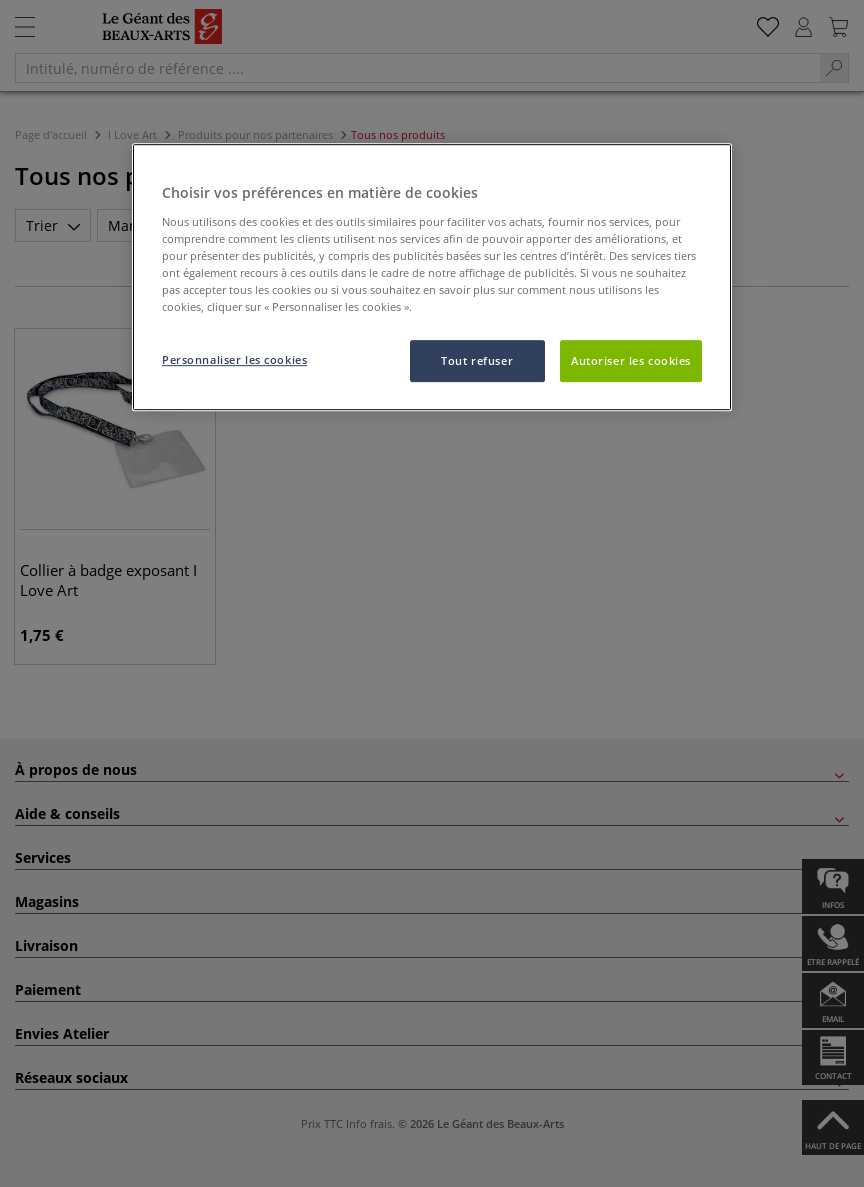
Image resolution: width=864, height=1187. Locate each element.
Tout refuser (477, 360)
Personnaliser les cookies (234, 359)
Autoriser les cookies (631, 360)
